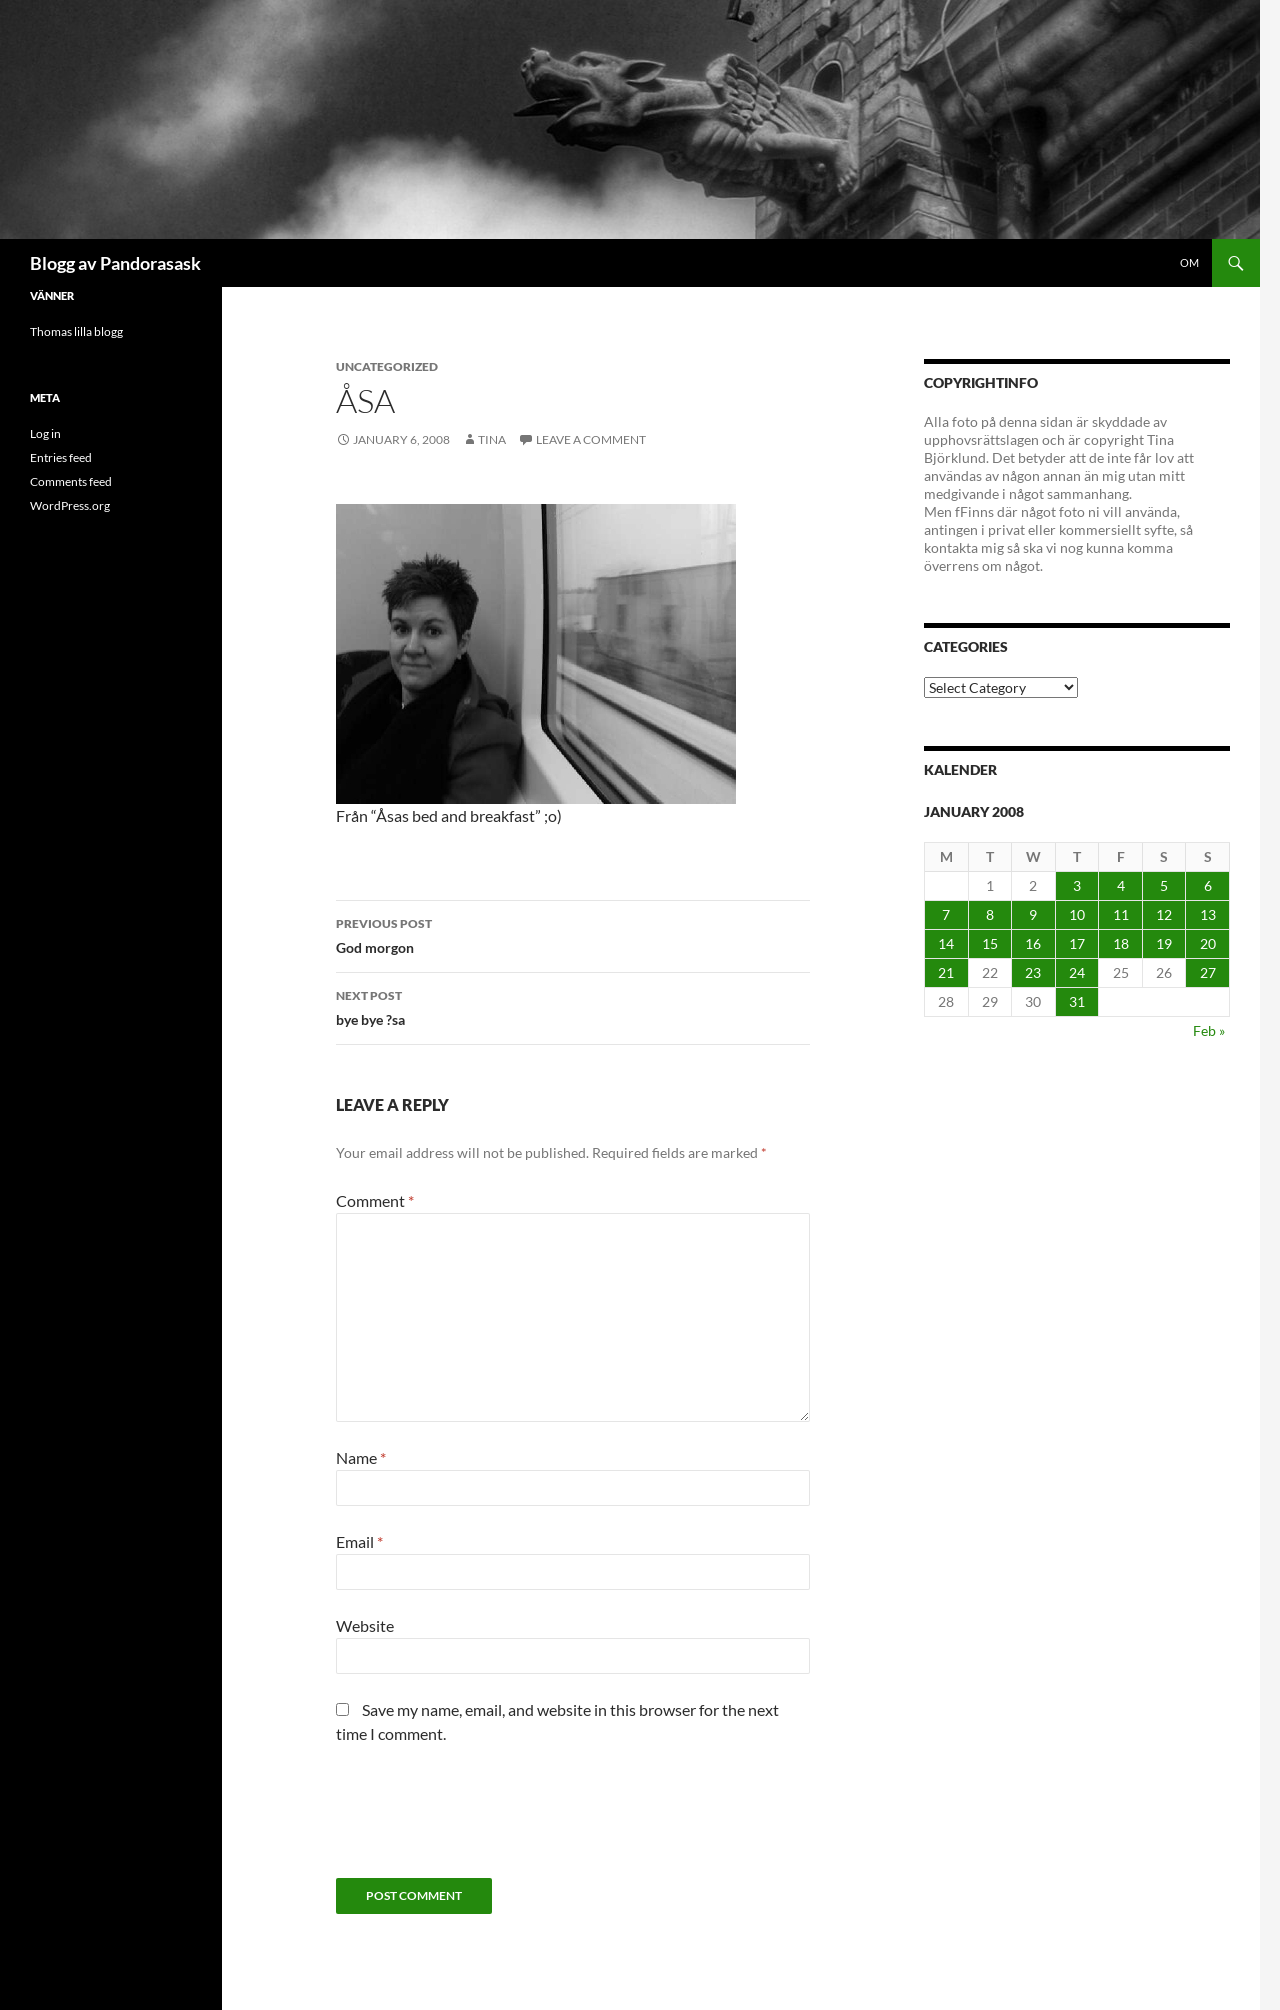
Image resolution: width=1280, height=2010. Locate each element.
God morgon (573, 934)
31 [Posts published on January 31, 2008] (1077, 1001)
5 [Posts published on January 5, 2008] (1164, 885)
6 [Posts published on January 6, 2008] (1208, 885)
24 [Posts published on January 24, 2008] (1077, 972)
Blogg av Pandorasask (115, 263)
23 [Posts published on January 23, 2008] (1033, 972)
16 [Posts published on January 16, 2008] (1033, 943)
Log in (45, 433)
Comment (375, 1200)
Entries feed (61, 457)
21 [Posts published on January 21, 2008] (946, 972)
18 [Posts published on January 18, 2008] (1121, 943)
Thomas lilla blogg (76, 331)
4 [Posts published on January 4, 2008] (1121, 885)
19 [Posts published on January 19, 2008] (1164, 943)
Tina (492, 439)
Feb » (1209, 1030)
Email (359, 1541)
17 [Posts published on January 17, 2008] (1077, 943)
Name (361, 1457)
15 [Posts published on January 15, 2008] (990, 943)
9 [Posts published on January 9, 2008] (1033, 914)
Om (1189, 262)
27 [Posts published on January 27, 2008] (1208, 972)
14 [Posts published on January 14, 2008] (946, 943)
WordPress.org (70, 505)
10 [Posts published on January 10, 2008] (1077, 914)
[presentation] (488, 1819)
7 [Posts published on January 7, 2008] (946, 914)
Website (365, 1625)
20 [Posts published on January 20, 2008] (1208, 943)
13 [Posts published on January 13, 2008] (1208, 914)
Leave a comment (591, 439)
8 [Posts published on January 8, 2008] (990, 914)
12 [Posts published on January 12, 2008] (1164, 914)
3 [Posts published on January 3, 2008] (1077, 885)
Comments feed (71, 481)
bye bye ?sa (573, 1006)
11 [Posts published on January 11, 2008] (1121, 914)
